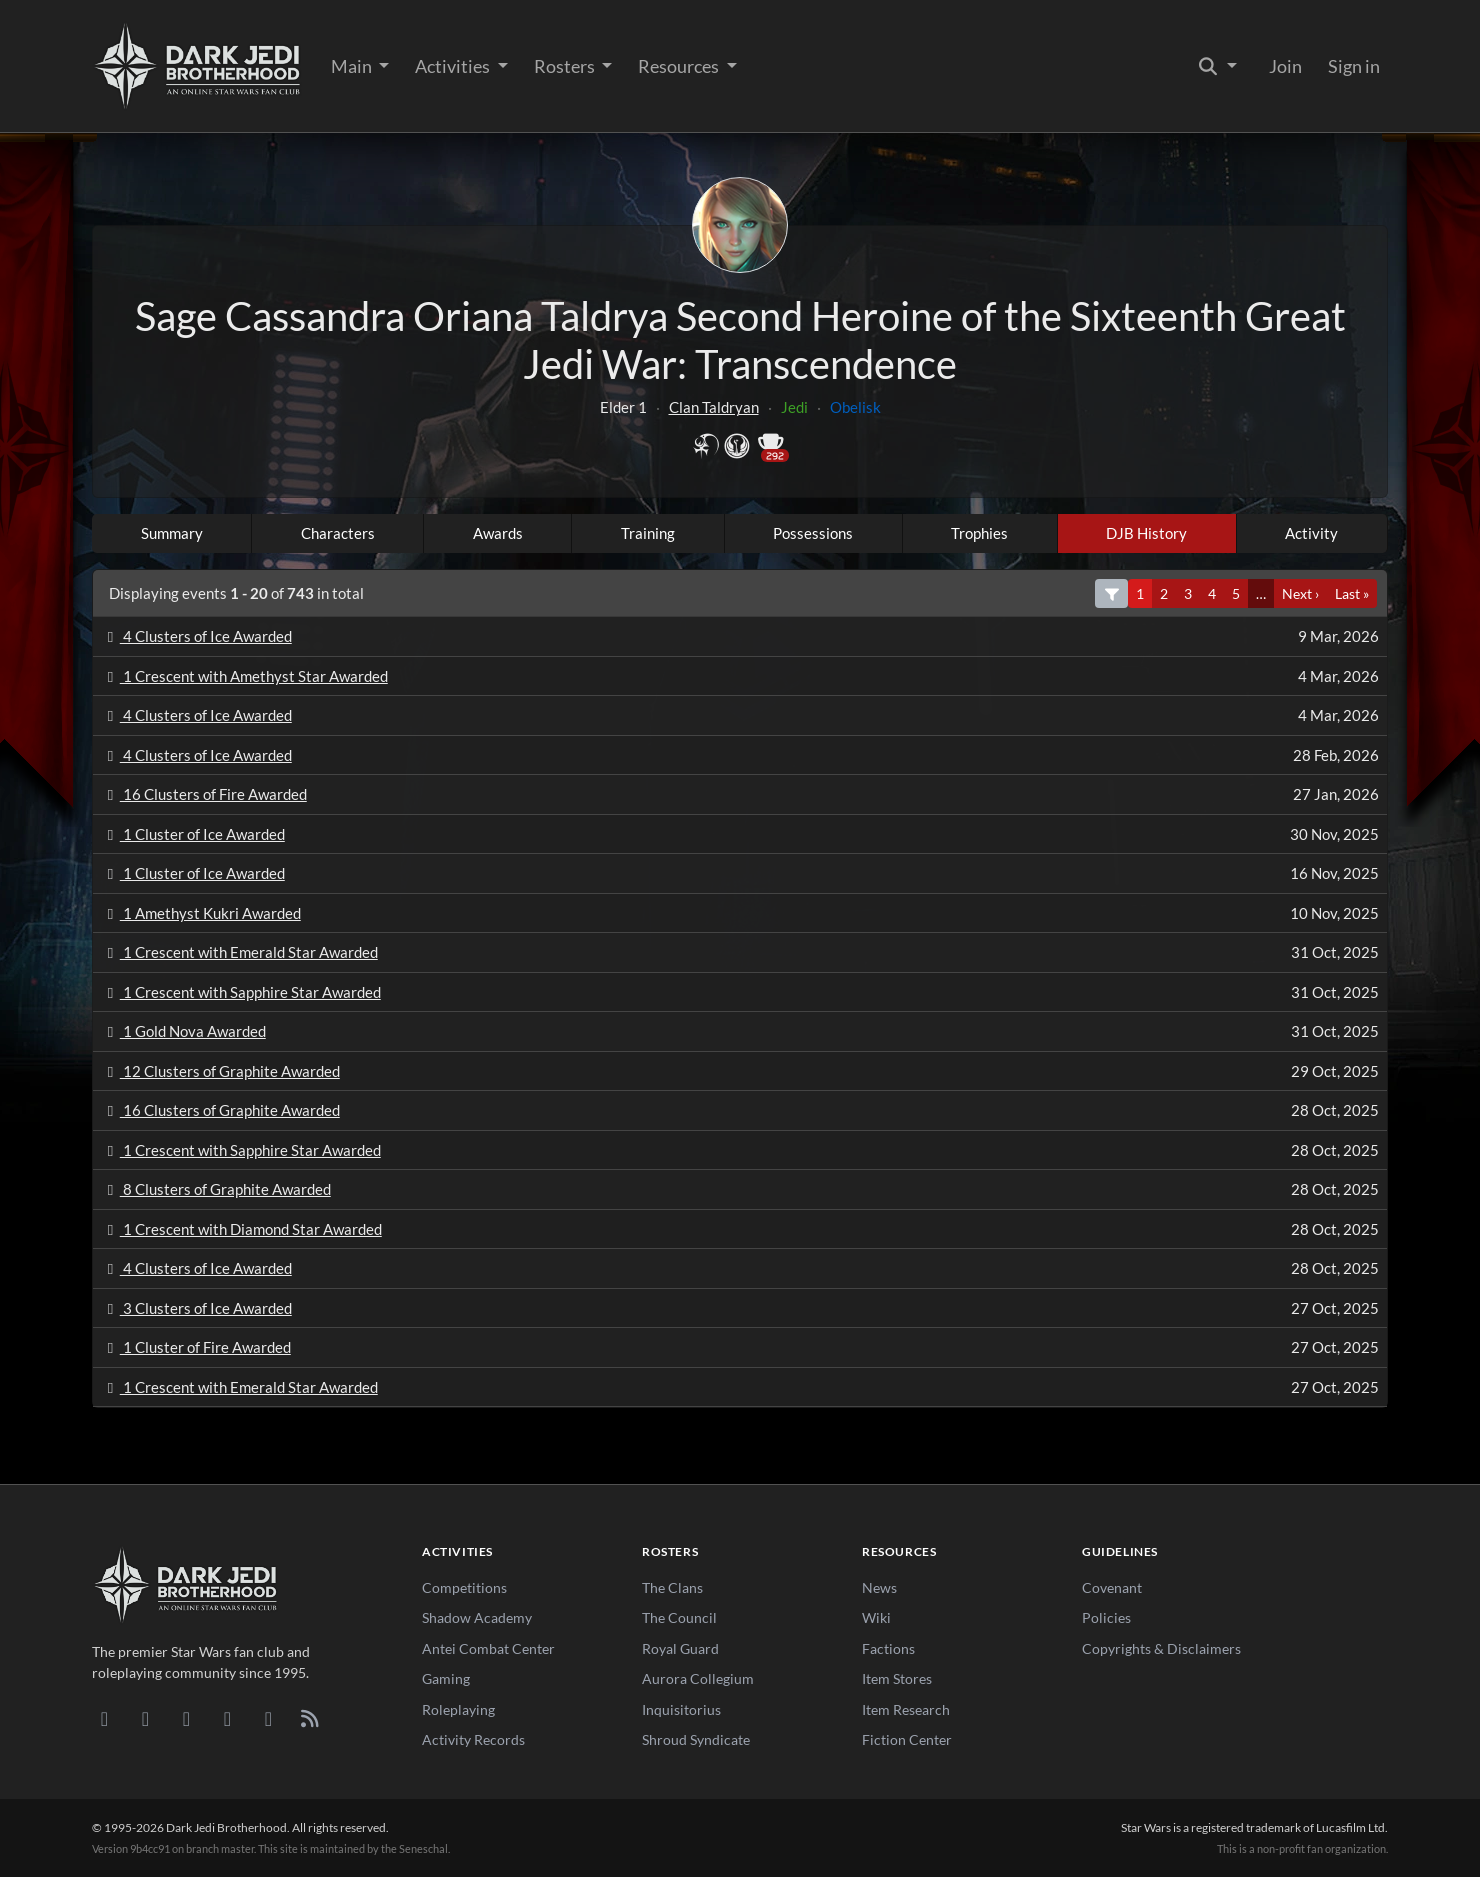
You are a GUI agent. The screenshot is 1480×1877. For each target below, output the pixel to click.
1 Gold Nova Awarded (183, 1031)
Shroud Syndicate (696, 1739)
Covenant (1112, 1587)
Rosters (566, 66)
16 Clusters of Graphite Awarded (220, 1110)
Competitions (464, 1587)
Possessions (813, 533)
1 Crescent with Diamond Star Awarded (241, 1229)
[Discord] (104, 1718)
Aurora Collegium (698, 1678)
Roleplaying (458, 1709)
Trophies (979, 533)
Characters (338, 533)
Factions (888, 1648)
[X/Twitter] (268, 1718)
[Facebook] (186, 1718)
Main (353, 66)
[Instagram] (227, 1718)
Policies (1106, 1617)
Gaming (446, 1678)
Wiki (876, 1617)
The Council (679, 1617)
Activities (454, 66)
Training (648, 533)
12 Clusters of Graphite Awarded (220, 1071)
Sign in (1354, 66)
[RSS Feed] (309, 1718)
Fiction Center (907, 1739)
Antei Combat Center (488, 1648)
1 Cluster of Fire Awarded (196, 1347)
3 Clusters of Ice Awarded (196, 1308)
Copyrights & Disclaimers (1161, 1648)
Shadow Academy (477, 1617)
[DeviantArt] (145, 1718)
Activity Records (473, 1739)
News (879, 1587)
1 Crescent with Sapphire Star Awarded (241, 992)
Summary (172, 533)
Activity (1311, 533)
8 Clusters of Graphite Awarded (216, 1189)
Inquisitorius (681, 1709)
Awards (498, 533)
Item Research (906, 1709)
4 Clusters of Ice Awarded (196, 636)
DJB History (1146, 533)
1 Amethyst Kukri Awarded (201, 913)
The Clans (672, 1587)
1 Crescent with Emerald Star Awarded (239, 952)
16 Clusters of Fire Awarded (204, 794)
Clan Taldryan (714, 407)
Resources (680, 66)
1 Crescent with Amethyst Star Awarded (244, 676)
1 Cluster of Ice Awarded (193, 834)
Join (1285, 66)
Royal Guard (680, 1648)
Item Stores (897, 1678)
